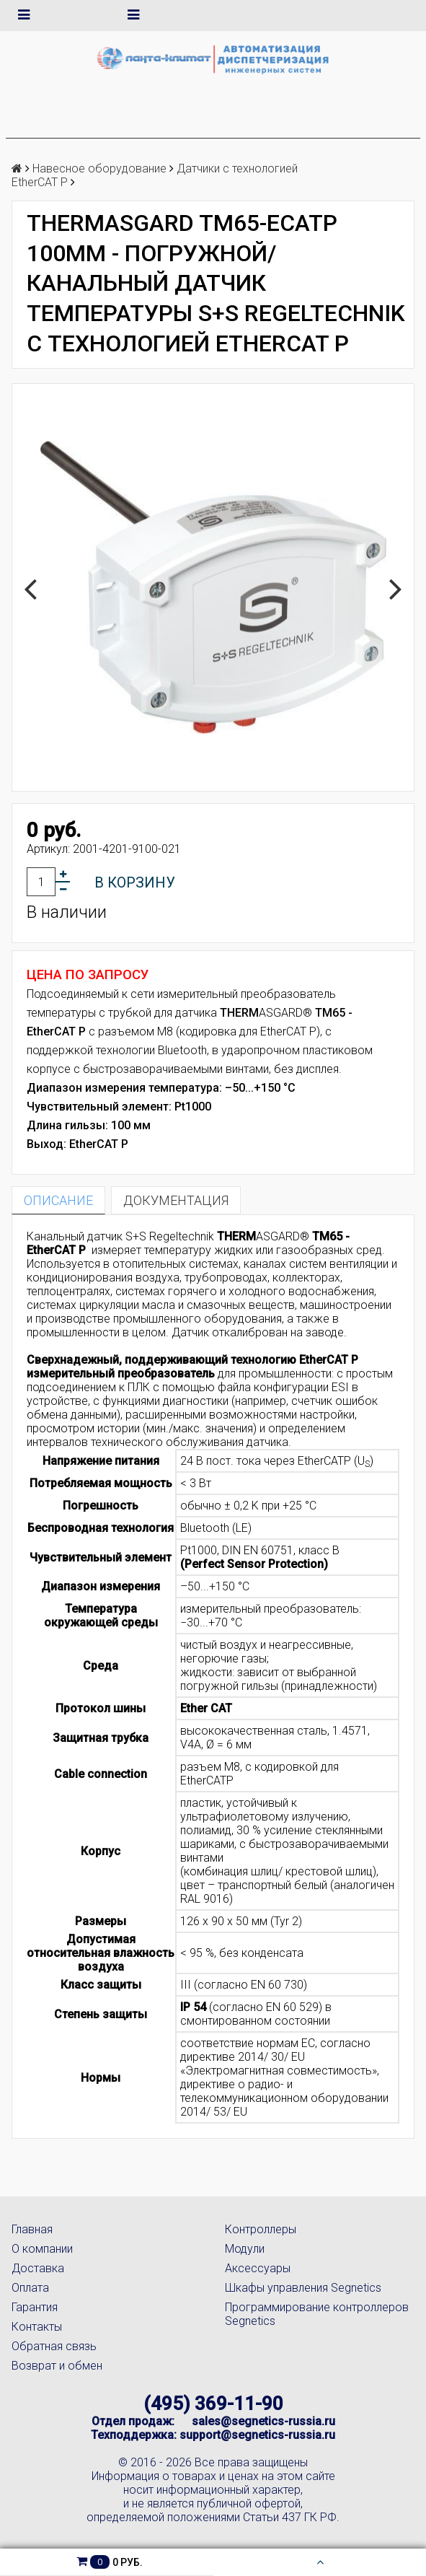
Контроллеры (260, 2229)
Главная (32, 2229)
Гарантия (35, 2307)
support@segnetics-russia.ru (257, 2435)
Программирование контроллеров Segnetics (317, 2314)
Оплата (30, 2288)
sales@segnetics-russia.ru (263, 2421)
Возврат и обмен (57, 2366)
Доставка (38, 2268)
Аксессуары (257, 2268)
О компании (42, 2249)
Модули (245, 2249)
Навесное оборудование (99, 168)
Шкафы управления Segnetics (303, 2288)
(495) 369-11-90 (213, 2403)
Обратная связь (54, 2346)
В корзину (134, 882)
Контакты (37, 2327)
